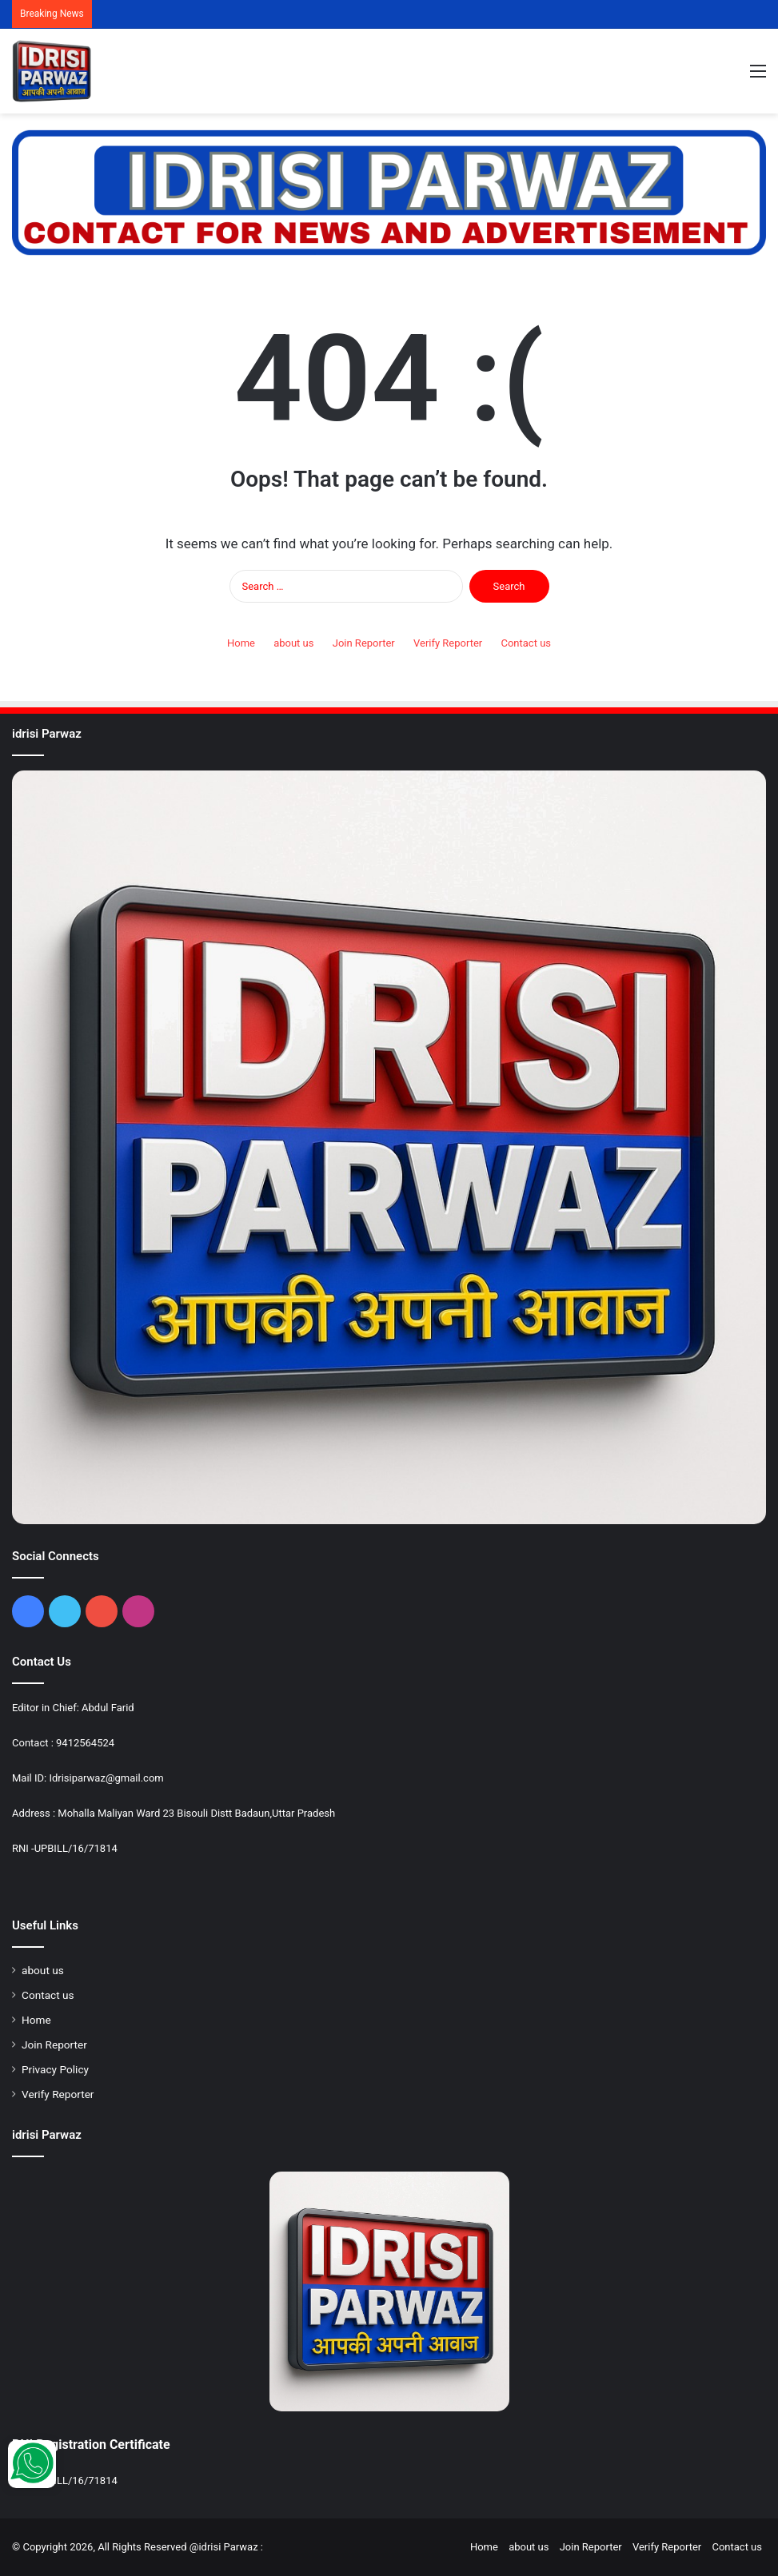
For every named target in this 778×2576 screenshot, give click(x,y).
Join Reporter (364, 643)
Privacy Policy (55, 2069)
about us (293, 643)
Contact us (526, 643)
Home (241, 643)
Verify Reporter (447, 643)
